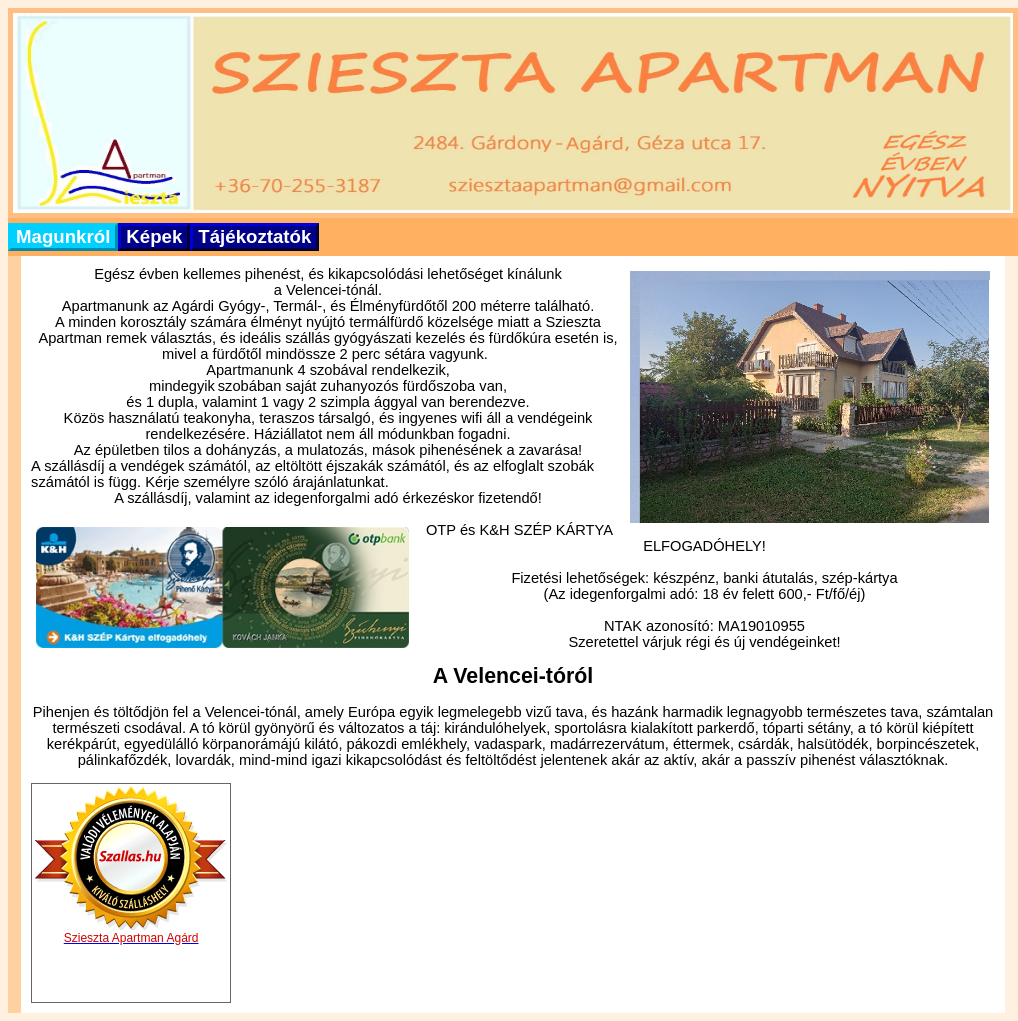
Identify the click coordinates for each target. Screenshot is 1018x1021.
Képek (154, 236)
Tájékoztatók (254, 236)
